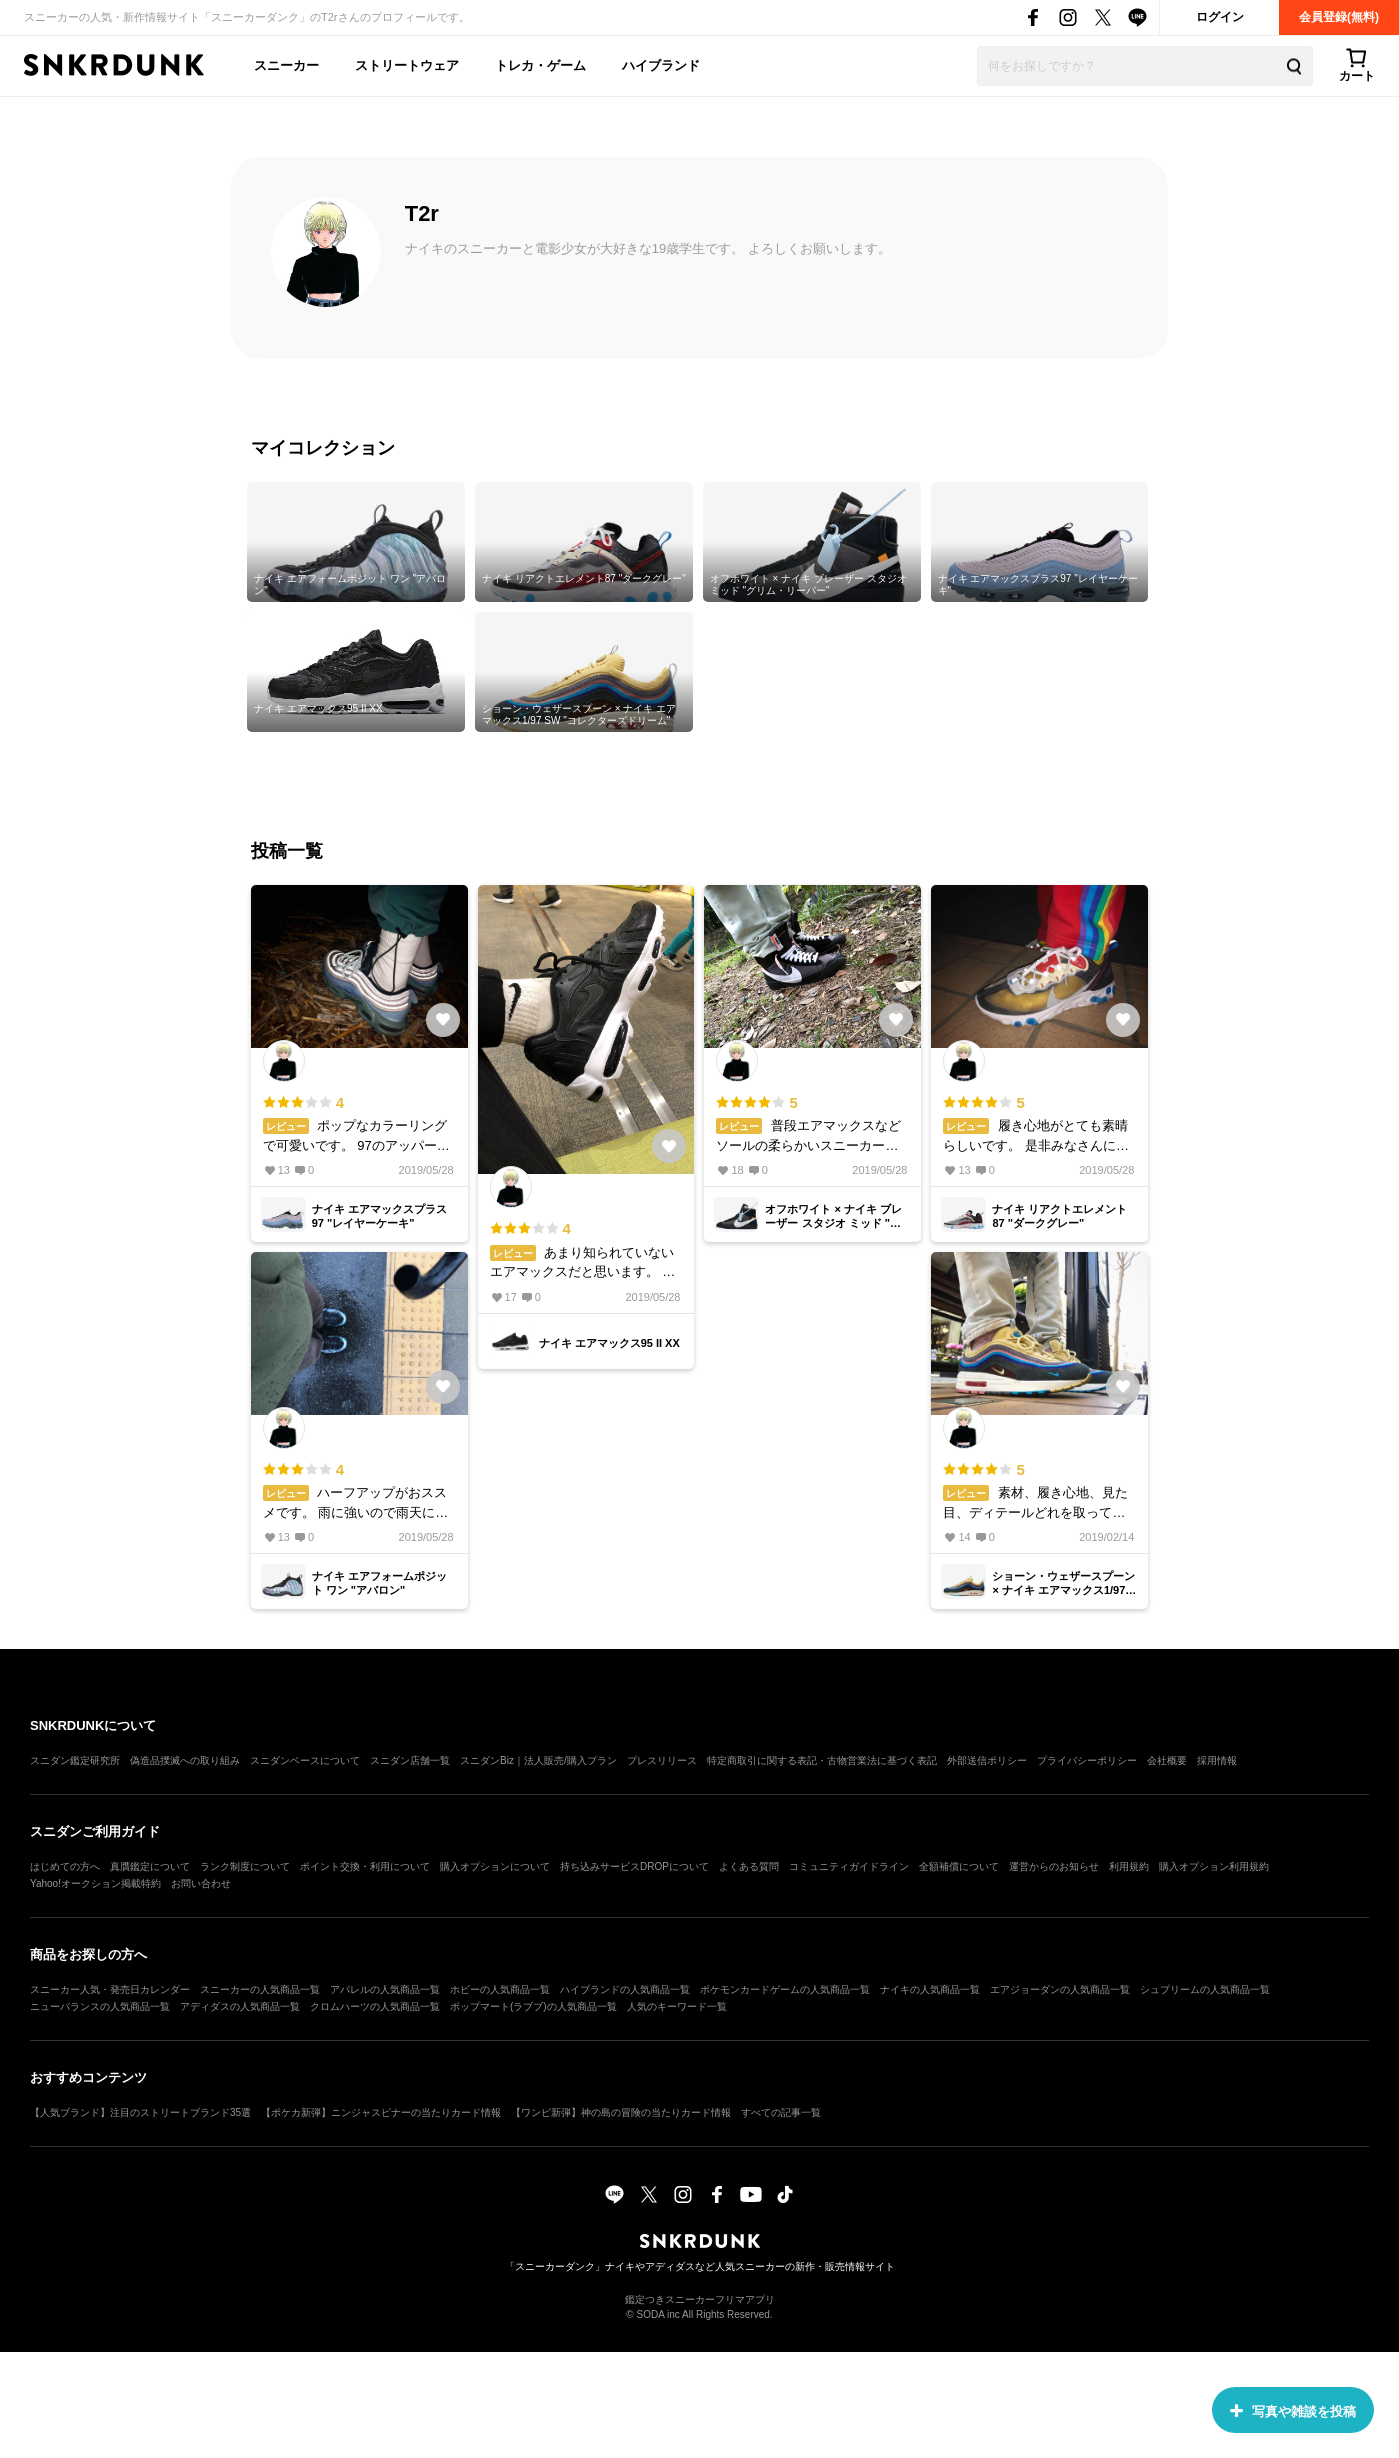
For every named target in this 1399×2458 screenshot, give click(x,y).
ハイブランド (661, 65)
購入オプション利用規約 (1214, 1866)
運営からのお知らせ (1054, 1866)
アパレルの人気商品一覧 (385, 1989)
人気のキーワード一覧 (677, 2006)
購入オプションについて (495, 1866)
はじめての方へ (65, 1866)
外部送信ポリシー (987, 1760)
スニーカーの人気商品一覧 (260, 1989)
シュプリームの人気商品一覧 (1205, 1989)
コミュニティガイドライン (849, 1866)
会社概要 (1167, 1760)
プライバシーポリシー (1087, 1760)
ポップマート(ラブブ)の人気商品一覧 (533, 2006)
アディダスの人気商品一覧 (240, 2006)
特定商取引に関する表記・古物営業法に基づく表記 (822, 1760)
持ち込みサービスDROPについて (634, 1866)
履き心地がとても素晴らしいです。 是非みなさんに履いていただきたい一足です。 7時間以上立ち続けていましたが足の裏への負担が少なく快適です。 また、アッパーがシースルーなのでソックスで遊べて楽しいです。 (1039, 1124)
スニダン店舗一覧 (410, 1760)
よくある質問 (749, 1866)
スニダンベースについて (305, 1760)
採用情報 (1217, 1760)
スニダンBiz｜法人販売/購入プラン (538, 1760)
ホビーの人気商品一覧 (500, 1989)
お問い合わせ (201, 1883)
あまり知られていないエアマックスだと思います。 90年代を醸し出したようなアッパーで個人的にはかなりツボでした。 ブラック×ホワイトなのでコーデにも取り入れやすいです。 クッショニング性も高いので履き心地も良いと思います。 (586, 1250)
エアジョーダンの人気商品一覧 (1060, 1989)
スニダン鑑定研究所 (75, 1760)
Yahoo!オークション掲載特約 (95, 1883)
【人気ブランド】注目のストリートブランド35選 (140, 2112)
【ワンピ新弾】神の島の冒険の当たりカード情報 (621, 2112)
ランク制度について (245, 1866)
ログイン (1220, 17)
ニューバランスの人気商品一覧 (100, 2006)
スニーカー (286, 65)
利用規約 (1129, 1866)
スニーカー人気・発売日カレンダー (110, 1989)
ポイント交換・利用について (365, 1866)
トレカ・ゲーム (540, 65)
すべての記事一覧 (781, 2112)
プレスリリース (662, 1760)
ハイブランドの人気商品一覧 (625, 1989)
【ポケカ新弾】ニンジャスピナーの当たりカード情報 (381, 2112)
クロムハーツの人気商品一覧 (375, 2006)
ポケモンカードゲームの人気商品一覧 (785, 1989)
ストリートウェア (407, 65)
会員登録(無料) (1339, 17)
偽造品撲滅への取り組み (185, 1760)
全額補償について (959, 1866)
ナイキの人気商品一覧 (930, 1989)
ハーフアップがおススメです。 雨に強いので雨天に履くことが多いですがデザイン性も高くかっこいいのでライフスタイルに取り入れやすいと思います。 (359, 1491)
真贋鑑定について (150, 1866)
